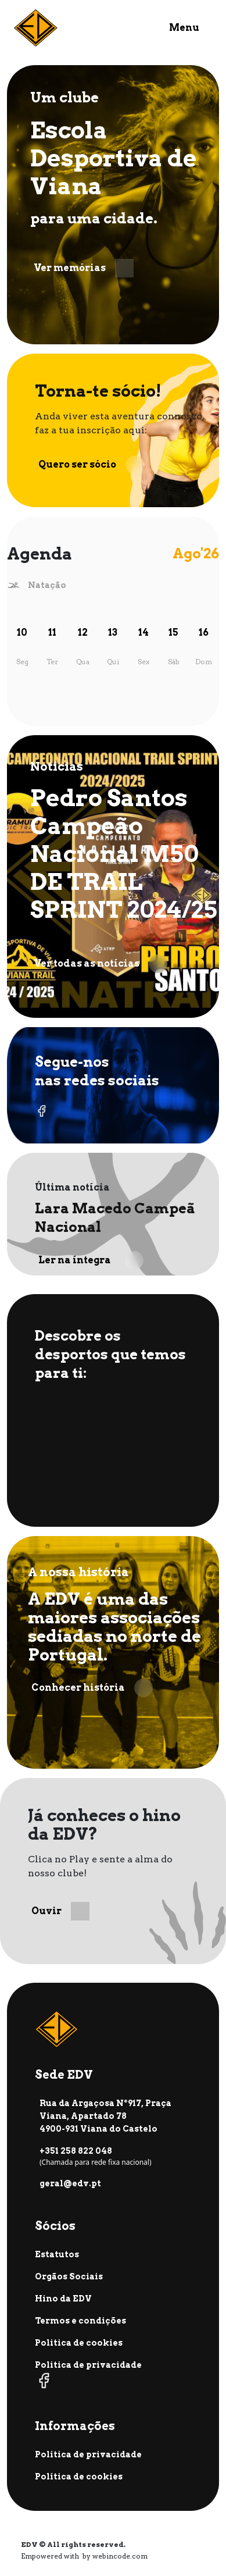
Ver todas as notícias (100, 963)
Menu (184, 27)
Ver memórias (84, 268)
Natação (47, 585)
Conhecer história (92, 1688)
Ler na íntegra (91, 1260)
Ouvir (60, 1911)
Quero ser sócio (91, 464)
